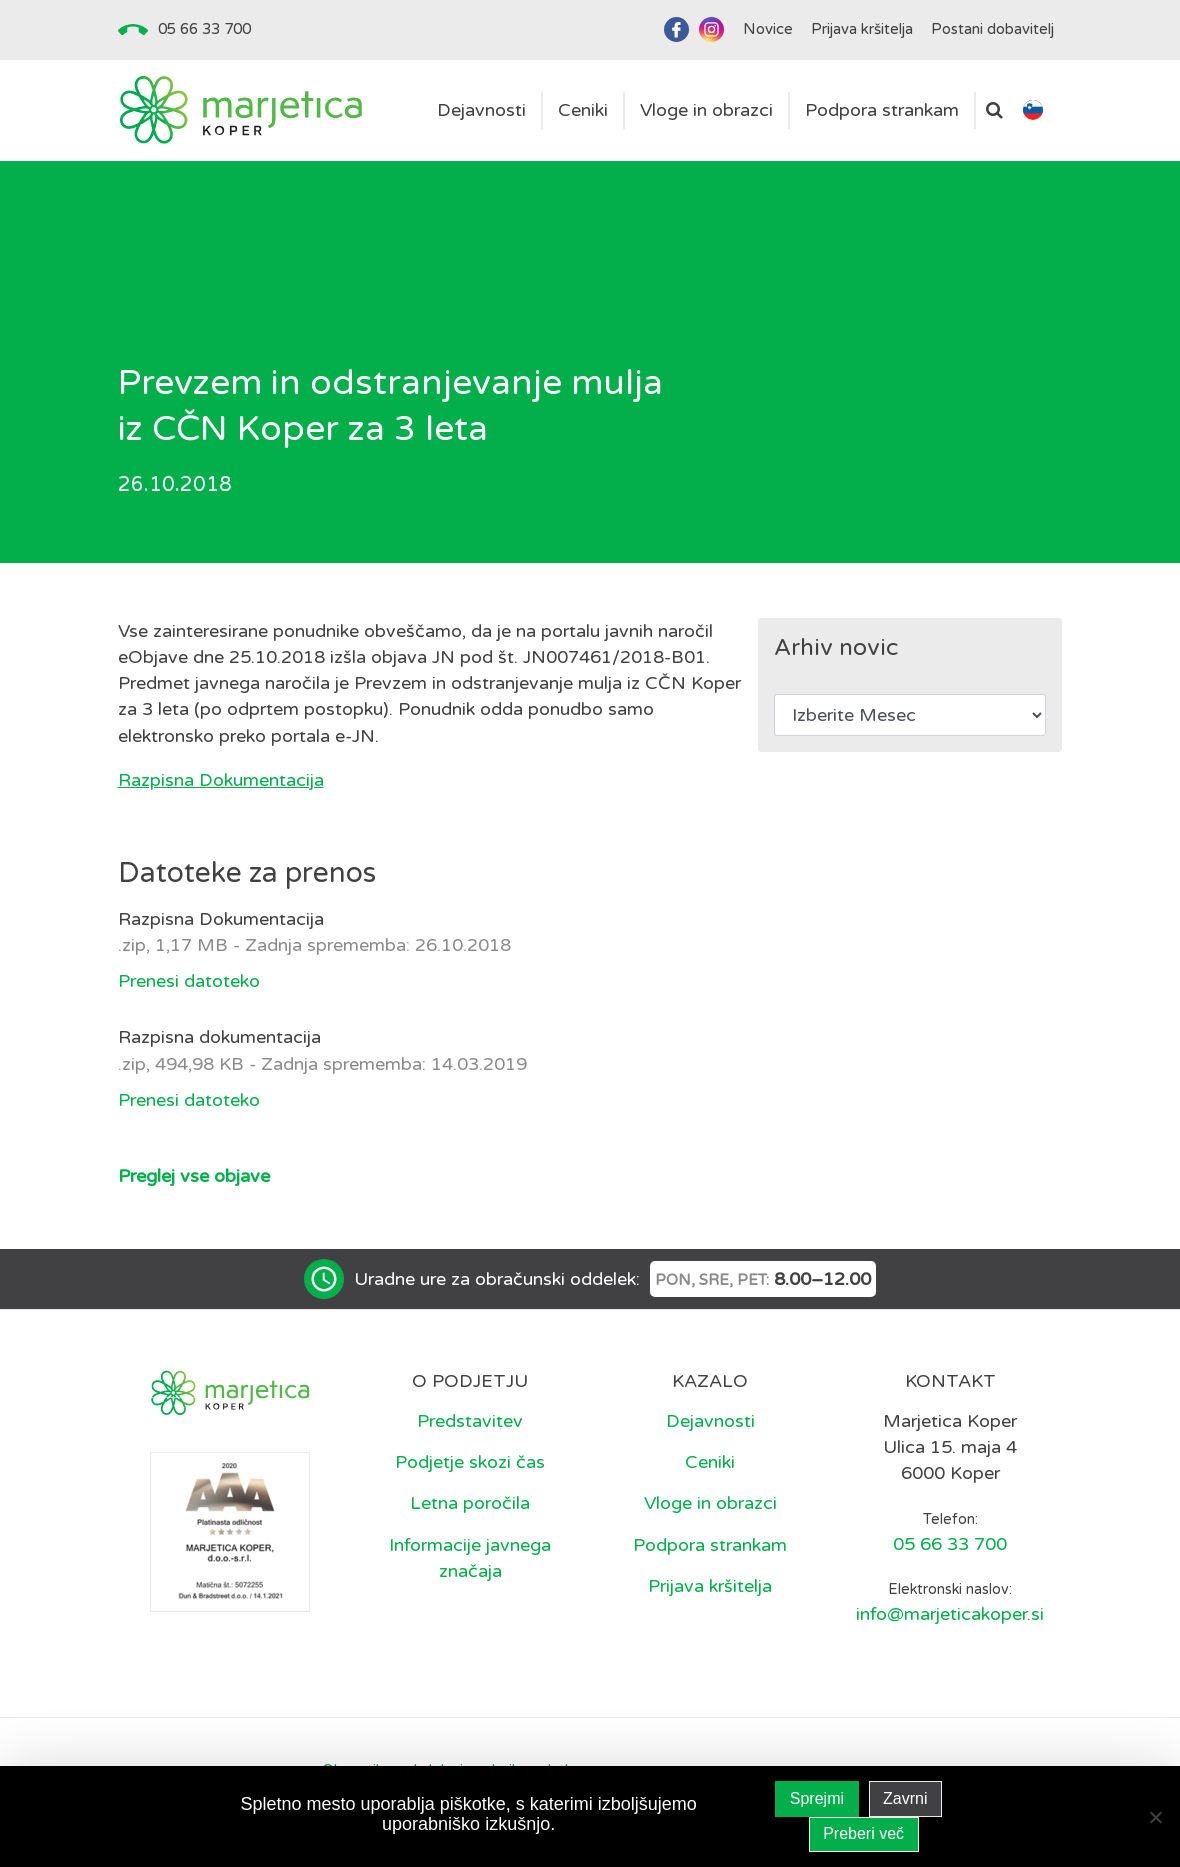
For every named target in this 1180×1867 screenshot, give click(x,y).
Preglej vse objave (194, 1176)
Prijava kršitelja (710, 1586)
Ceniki (710, 1462)
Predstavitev (470, 1421)
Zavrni (905, 1798)
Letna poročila (470, 1503)
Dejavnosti (710, 1421)
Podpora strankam (710, 1545)
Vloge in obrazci (710, 1503)
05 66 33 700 (204, 29)
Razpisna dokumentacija (219, 1037)
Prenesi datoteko (189, 981)
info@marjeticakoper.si (950, 1614)
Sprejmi (817, 1798)
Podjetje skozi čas (470, 1462)
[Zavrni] (1155, 1817)
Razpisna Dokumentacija (221, 780)
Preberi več (863, 1833)
